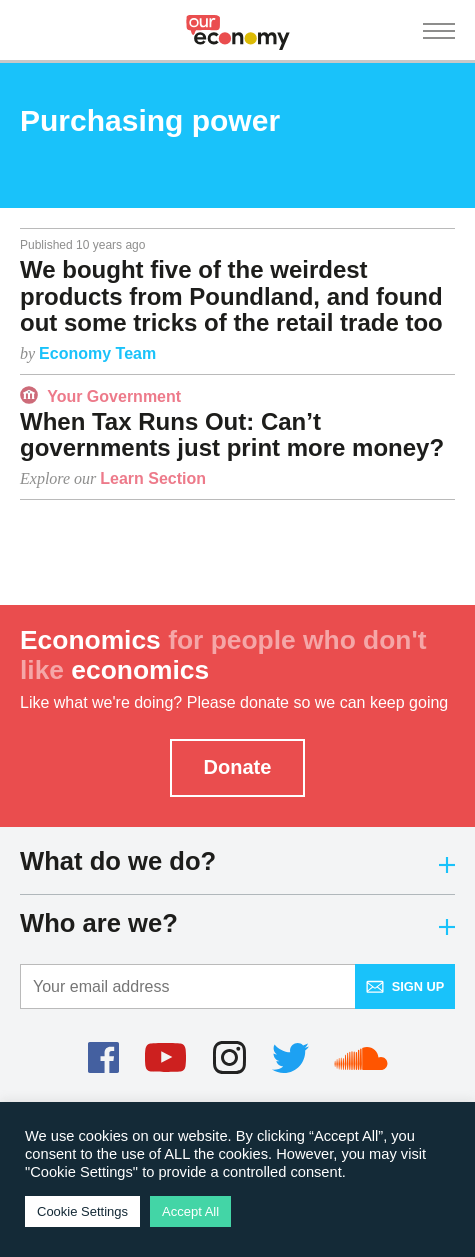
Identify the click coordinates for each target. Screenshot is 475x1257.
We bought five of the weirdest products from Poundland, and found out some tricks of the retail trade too (231, 296)
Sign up (405, 986)
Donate (238, 767)
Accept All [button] (190, 1211)
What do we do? (237, 861)
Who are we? (237, 923)
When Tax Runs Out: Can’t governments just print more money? (232, 434)
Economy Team (97, 353)
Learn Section (153, 478)
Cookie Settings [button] (82, 1211)
